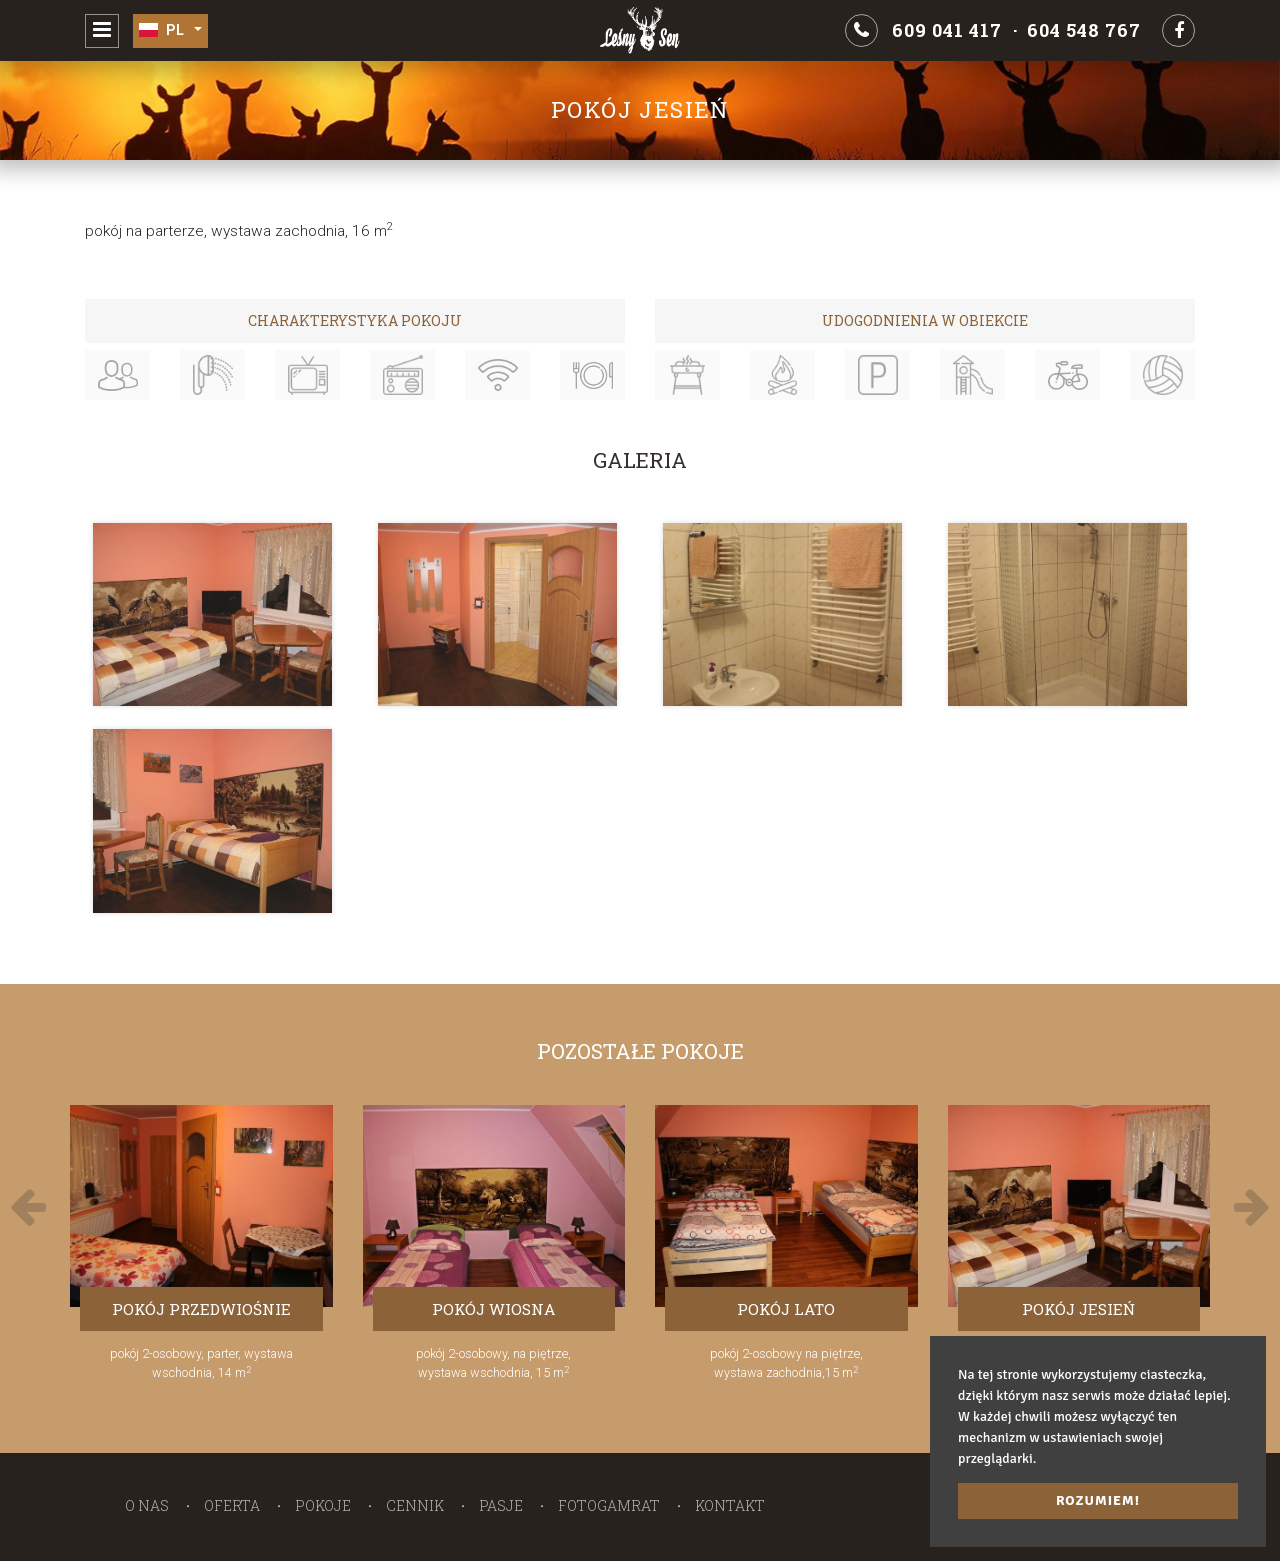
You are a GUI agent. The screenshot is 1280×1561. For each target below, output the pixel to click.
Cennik (415, 1505)
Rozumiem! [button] (1098, 1500)
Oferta (232, 1505)
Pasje (501, 1505)
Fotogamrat (609, 1505)
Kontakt (730, 1505)
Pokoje (323, 1505)
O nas (147, 1505)
